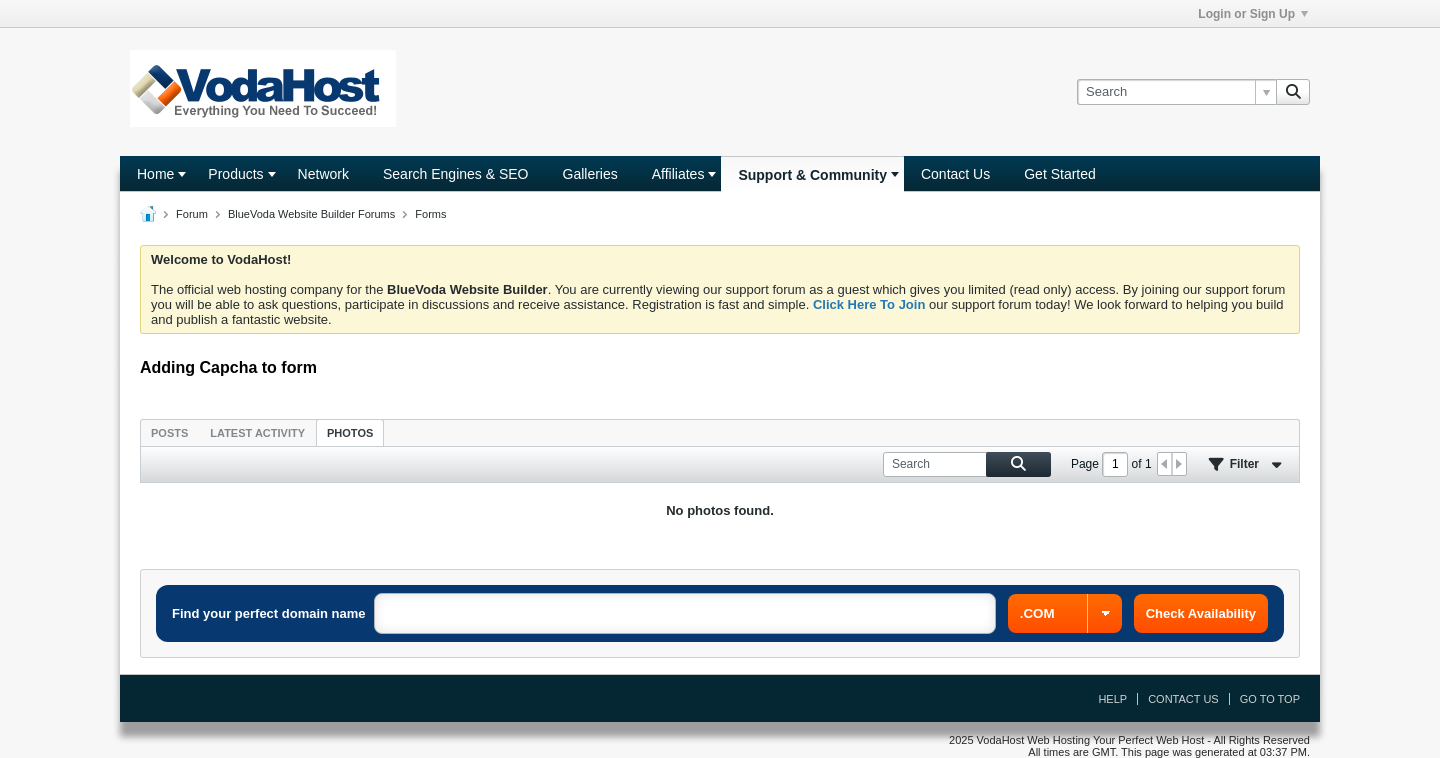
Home (155, 174)
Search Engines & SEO (456, 174)
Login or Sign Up (1253, 14)
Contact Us (955, 174)
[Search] (1176, 92)
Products (235, 174)
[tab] (169, 432)
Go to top (1270, 699)
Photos (350, 433)
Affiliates (678, 174)
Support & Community (812, 175)
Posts (169, 433)
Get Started (1060, 174)
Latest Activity (257, 433)
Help (1112, 699)
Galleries (590, 174)
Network (323, 174)
